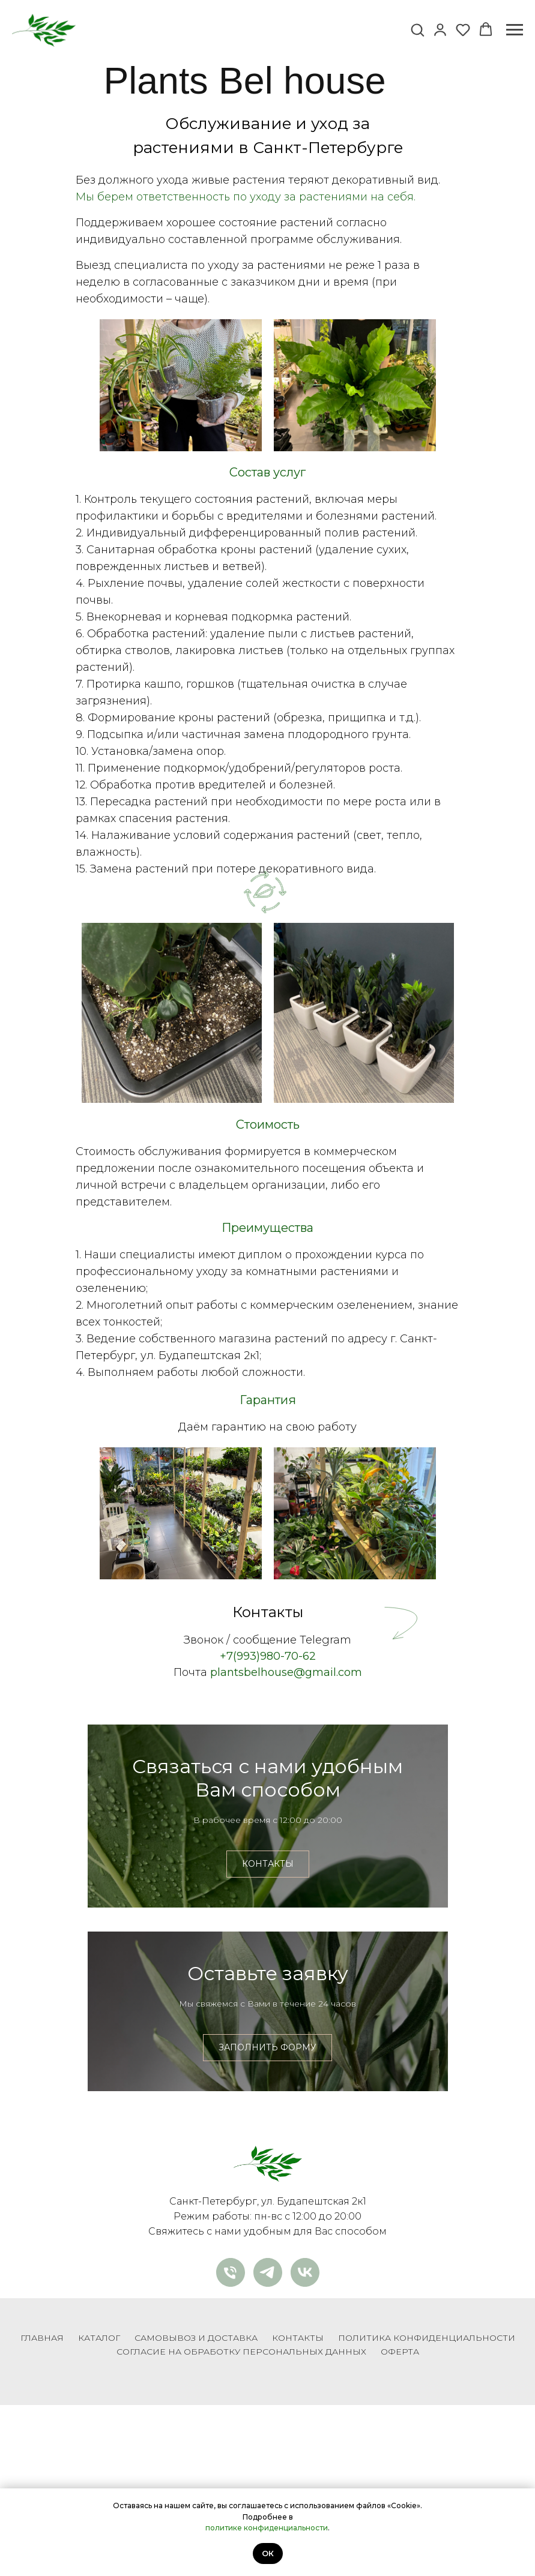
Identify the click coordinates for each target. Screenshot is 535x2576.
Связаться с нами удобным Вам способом (267, 1815)
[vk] (305, 2443)
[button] (417, 29)
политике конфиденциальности (266, 2527)
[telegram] (267, 2443)
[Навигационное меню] (514, 30)
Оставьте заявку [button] (267, 2096)
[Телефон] (230, 2443)
